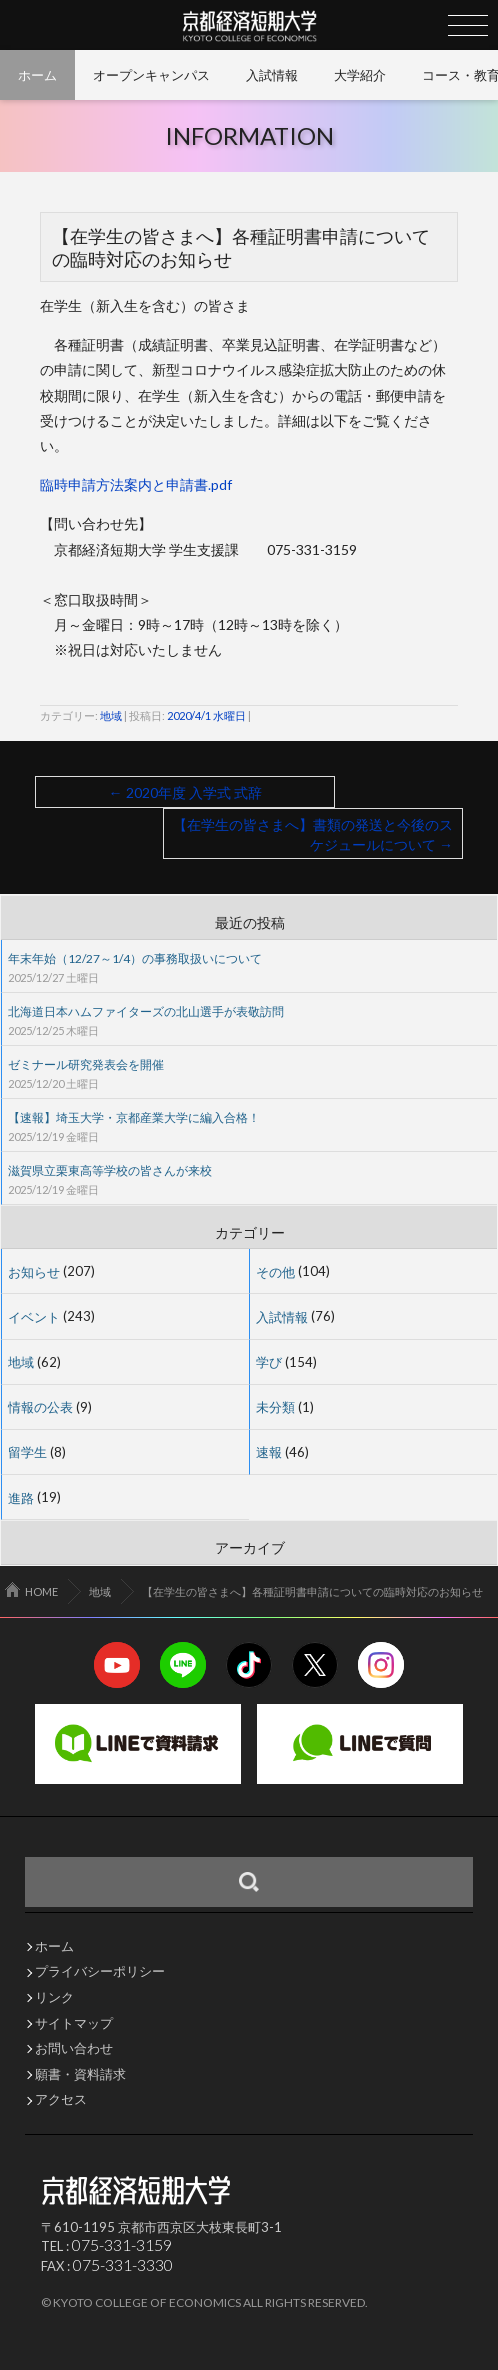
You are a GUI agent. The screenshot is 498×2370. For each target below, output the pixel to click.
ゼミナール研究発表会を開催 (86, 1064)
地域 (111, 715)
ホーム (37, 75)
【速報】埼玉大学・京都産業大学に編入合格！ (134, 1117)
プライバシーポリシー (100, 1971)
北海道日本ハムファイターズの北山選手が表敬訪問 (146, 1011)
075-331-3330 (123, 2264)
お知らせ (34, 1271)
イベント (34, 1316)
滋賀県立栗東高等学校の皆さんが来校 (110, 1170)
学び (269, 1362)
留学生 (27, 1452)
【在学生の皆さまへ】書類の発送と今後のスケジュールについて (313, 834)
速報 (269, 1452)
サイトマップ (74, 2023)
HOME (41, 1591)
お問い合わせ (74, 2048)
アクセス (61, 2099)
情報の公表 (40, 1407)
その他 (275, 1271)
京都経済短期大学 (249, 26)
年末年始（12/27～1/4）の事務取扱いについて (135, 958)
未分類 (275, 1407)
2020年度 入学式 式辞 (185, 792)
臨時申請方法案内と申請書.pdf (136, 484)
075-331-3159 (122, 2244)
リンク (54, 1997)
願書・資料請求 (80, 2074)
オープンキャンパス (151, 75)
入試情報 (272, 75)
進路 (21, 1497)
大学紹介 (360, 75)
